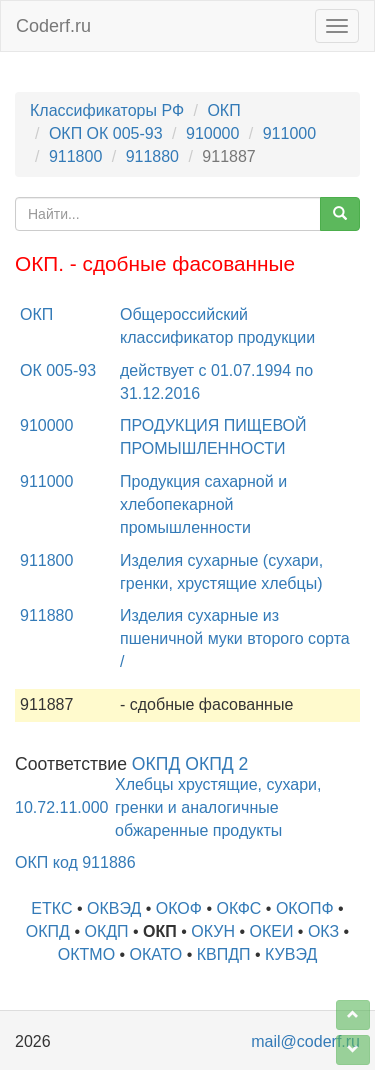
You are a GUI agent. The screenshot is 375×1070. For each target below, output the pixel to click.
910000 (212, 133)
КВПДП (224, 954)
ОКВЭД (114, 908)
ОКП (223, 110)
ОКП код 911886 (75, 862)
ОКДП (106, 931)
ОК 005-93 (58, 370)
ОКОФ (179, 908)
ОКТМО (86, 954)
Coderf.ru (53, 26)
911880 (152, 156)
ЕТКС (51, 908)
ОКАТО (156, 954)
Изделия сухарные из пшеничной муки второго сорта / (235, 638)
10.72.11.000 (61, 807)
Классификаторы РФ (107, 110)
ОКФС (238, 908)
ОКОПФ (305, 908)
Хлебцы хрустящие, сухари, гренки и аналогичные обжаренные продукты (218, 807)
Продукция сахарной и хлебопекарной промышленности (203, 504)
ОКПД (48, 931)
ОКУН (213, 931)
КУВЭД (291, 954)
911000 (289, 133)
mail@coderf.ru (305, 1041)
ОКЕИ (271, 931)
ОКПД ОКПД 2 (190, 764)
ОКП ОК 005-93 (106, 133)
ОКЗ (323, 931)
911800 (75, 156)
